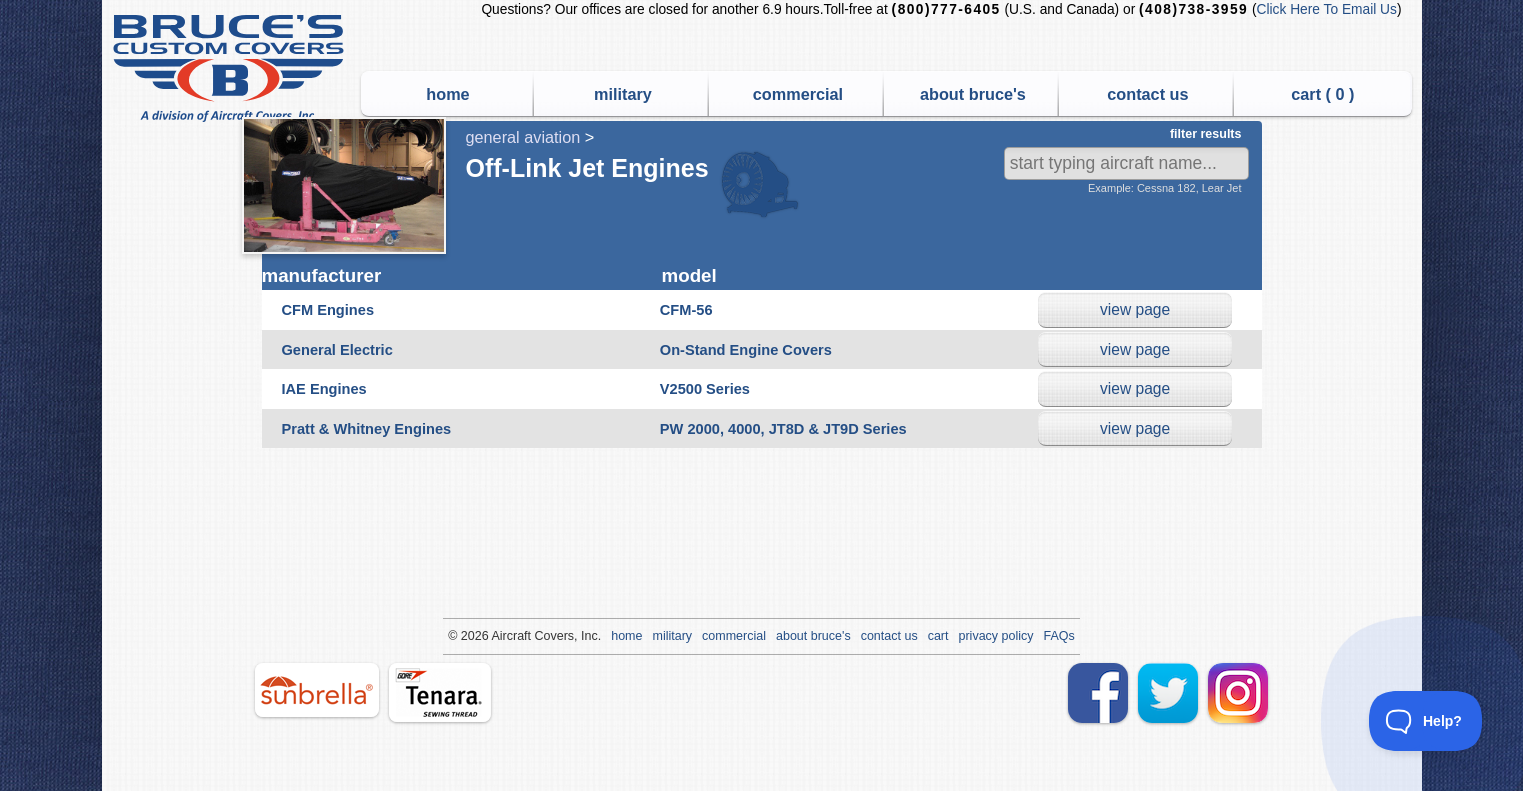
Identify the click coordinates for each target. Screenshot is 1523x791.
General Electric (337, 350)
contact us (1147, 94)
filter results (1206, 134)
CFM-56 (686, 310)
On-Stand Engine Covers (746, 350)
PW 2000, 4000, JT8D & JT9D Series (783, 429)
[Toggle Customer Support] (1426, 721)
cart (938, 636)
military (623, 94)
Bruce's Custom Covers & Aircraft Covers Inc (231, 68)
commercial (798, 94)
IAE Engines (324, 389)
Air (498, 636)
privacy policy (996, 636)
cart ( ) (1322, 94)
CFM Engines (328, 310)
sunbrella (317, 690)
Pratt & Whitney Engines (367, 429)
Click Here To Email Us (1327, 9)
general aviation (523, 137)
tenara (440, 692)
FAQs (1059, 636)
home (447, 94)
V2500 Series (705, 389)
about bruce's (973, 94)
